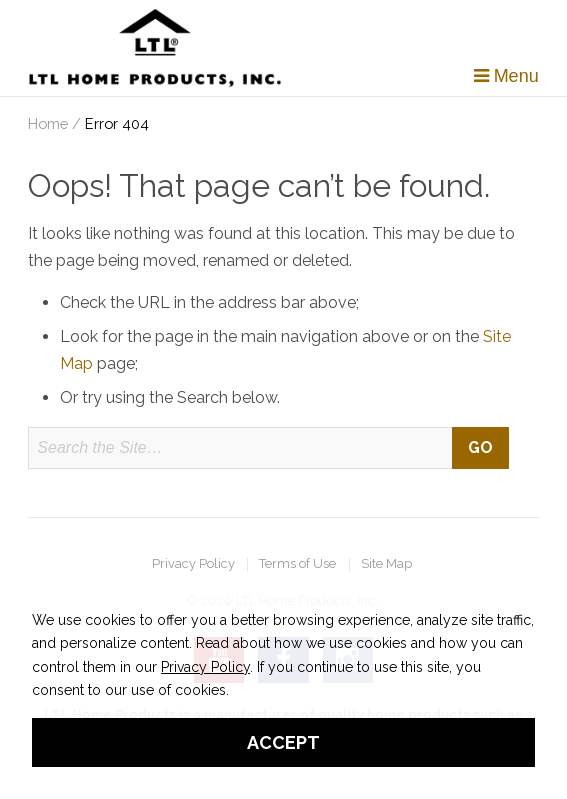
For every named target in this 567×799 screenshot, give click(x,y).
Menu (506, 76)
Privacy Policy (193, 564)
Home (48, 123)
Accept (283, 742)
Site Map (386, 564)
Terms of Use (297, 564)
